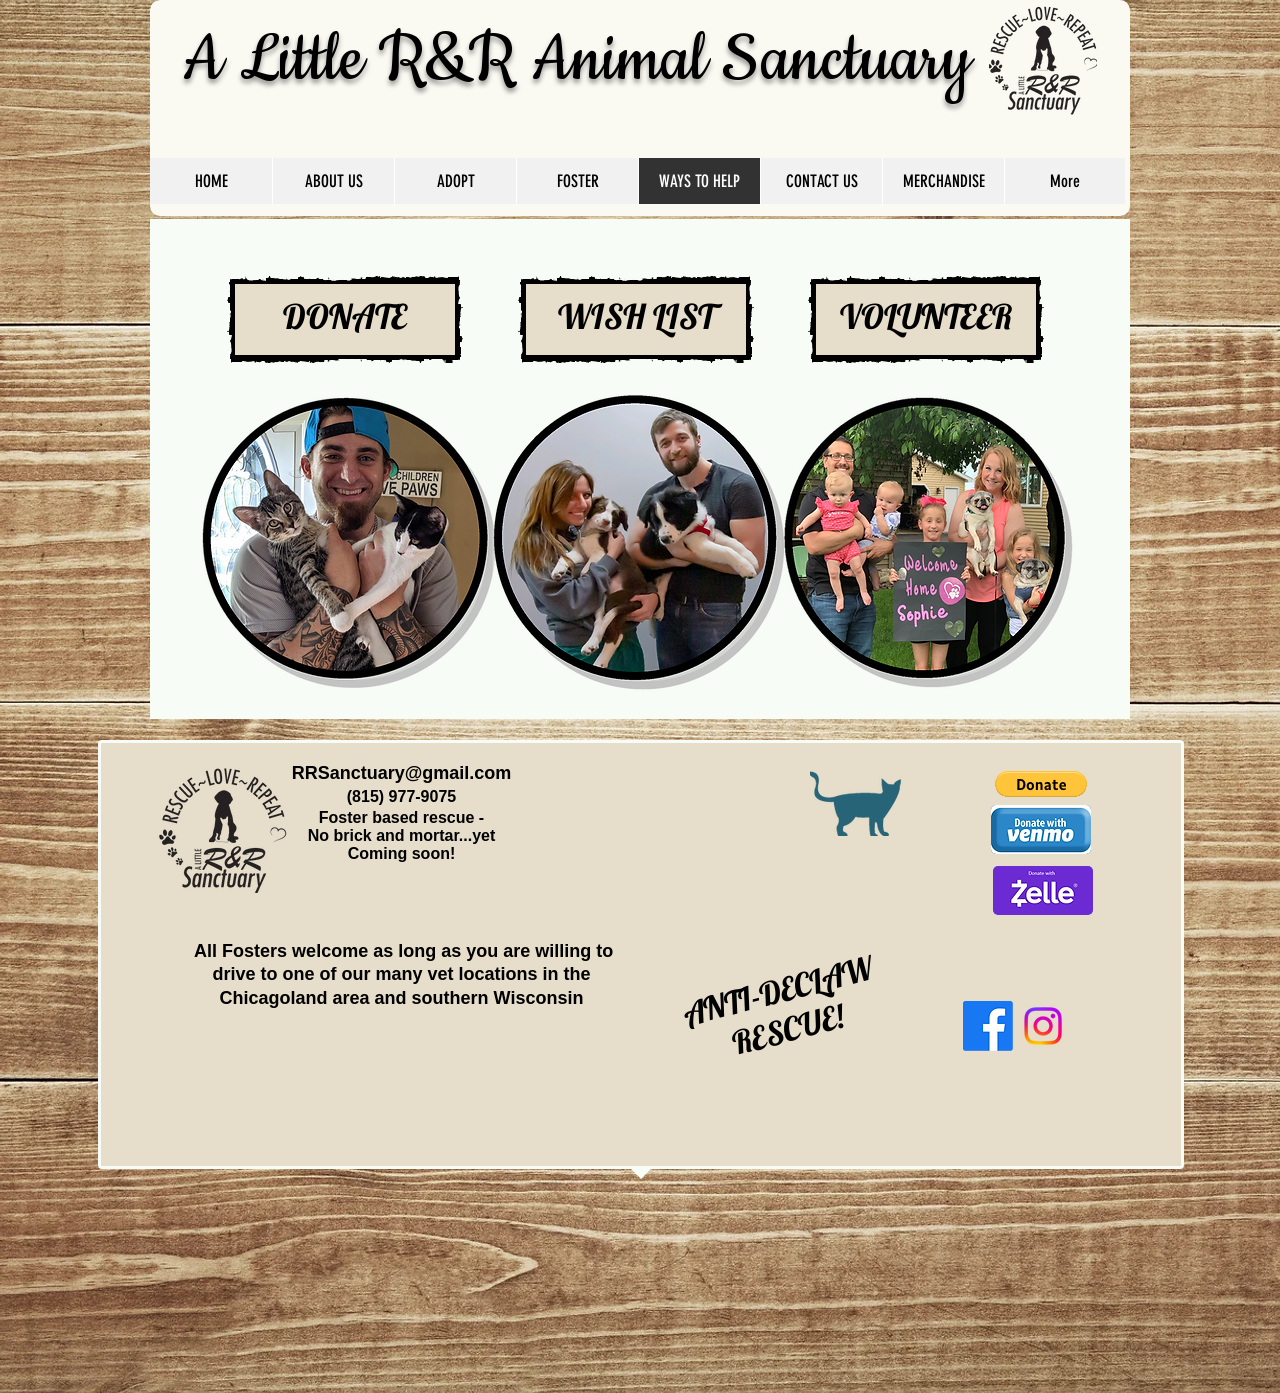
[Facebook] (988, 1026)
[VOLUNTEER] (926, 319)
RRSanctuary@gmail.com (402, 773)
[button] (1041, 784)
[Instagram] (1043, 1026)
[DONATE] (345, 319)
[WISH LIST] (636, 319)
